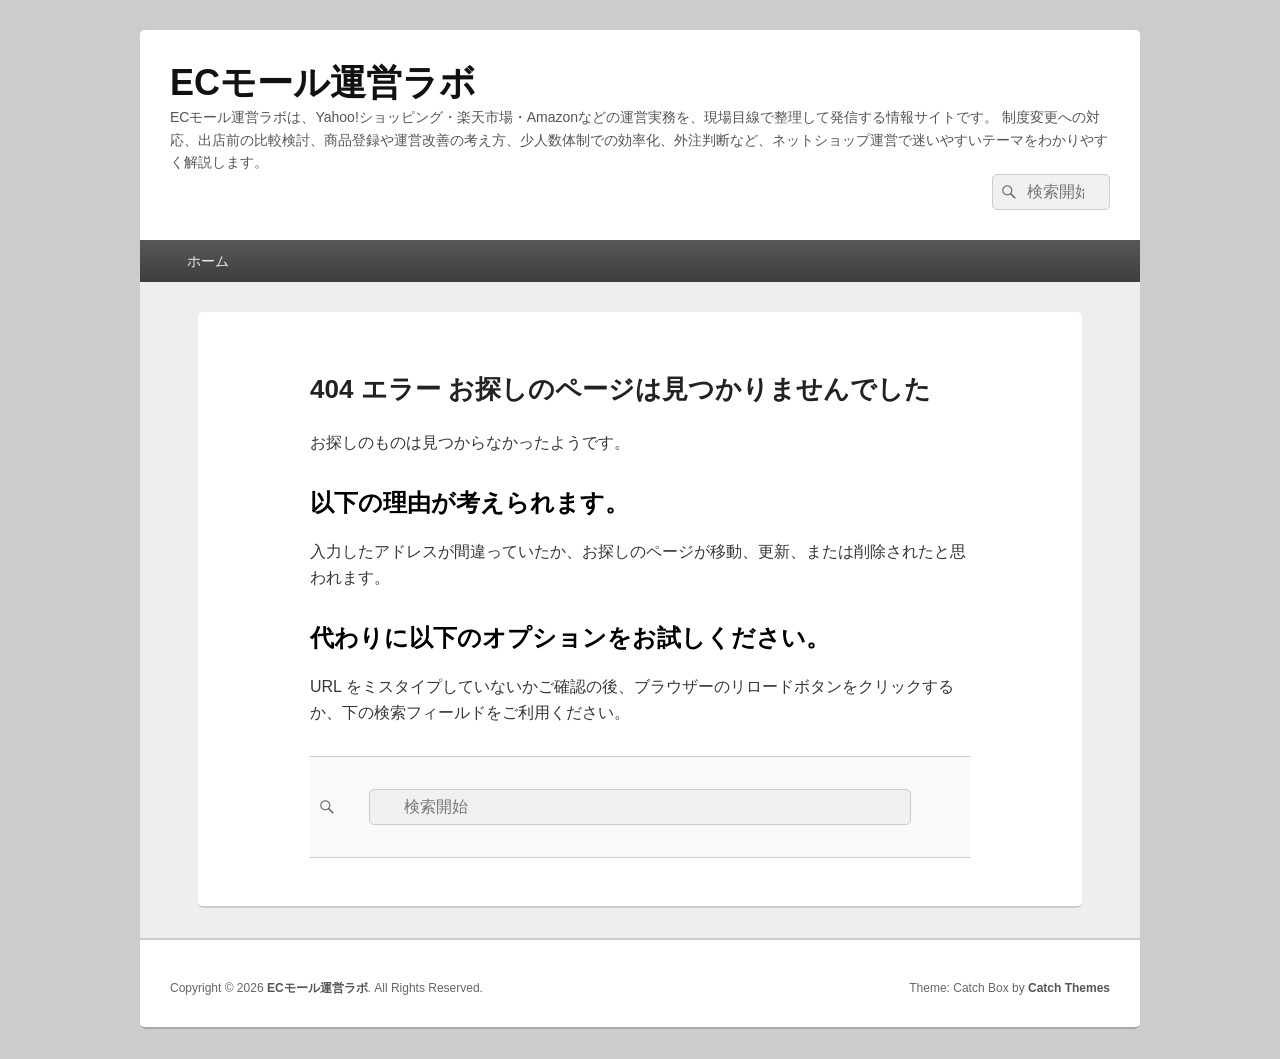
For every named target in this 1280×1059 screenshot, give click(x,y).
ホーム (208, 261)
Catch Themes (1069, 988)
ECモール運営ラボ (323, 82)
